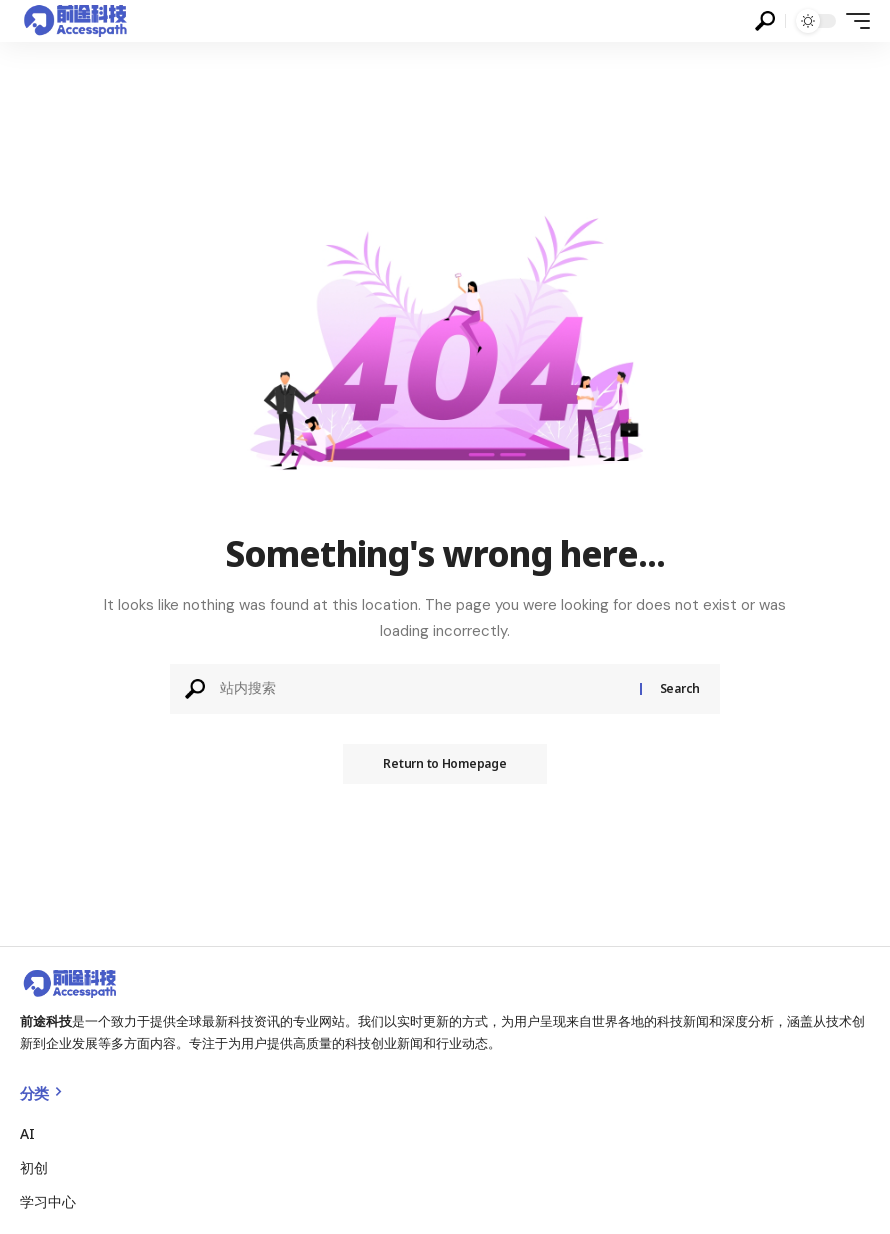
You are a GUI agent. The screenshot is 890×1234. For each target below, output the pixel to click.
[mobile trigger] (853, 21)
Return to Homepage (444, 763)
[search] (765, 21)
